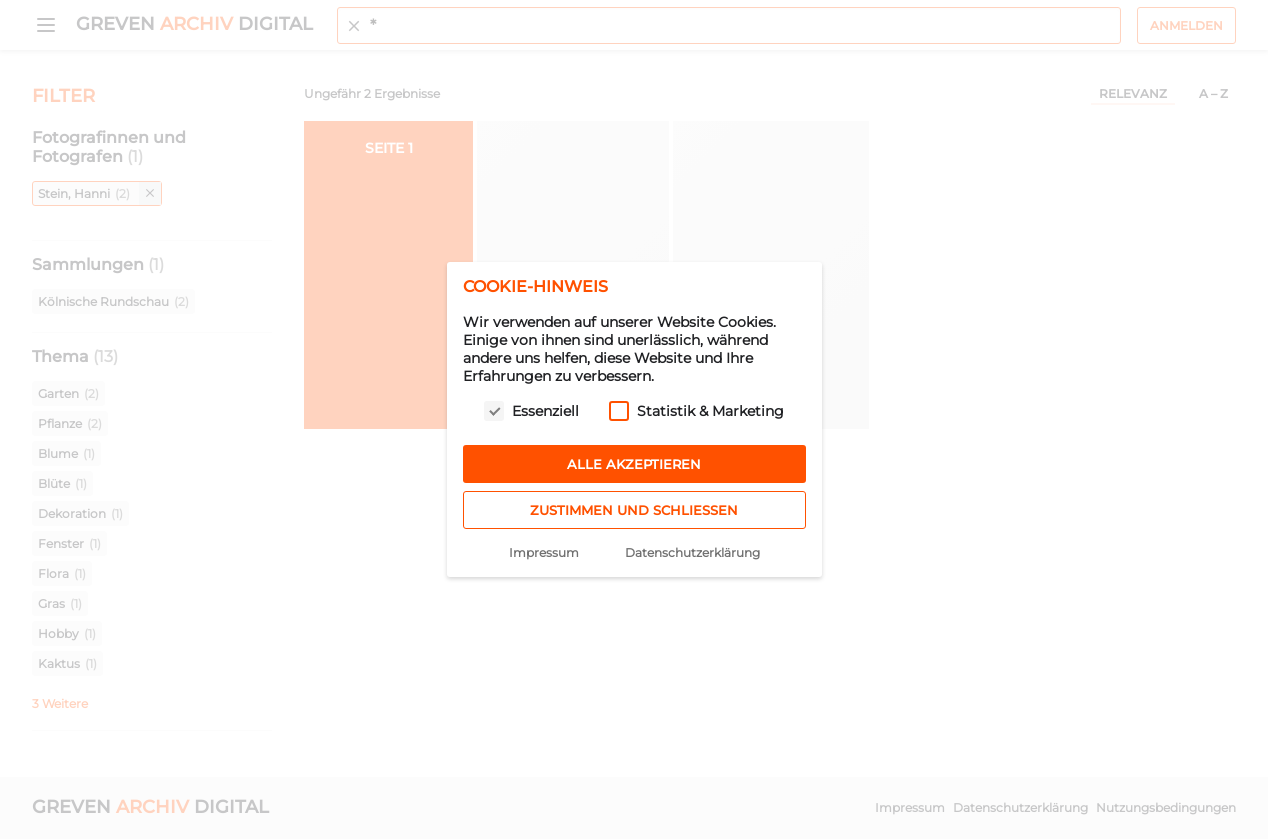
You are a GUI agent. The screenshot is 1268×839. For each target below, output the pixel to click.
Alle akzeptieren (634, 464)
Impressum (544, 552)
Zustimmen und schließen (634, 510)
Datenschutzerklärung (692, 552)
